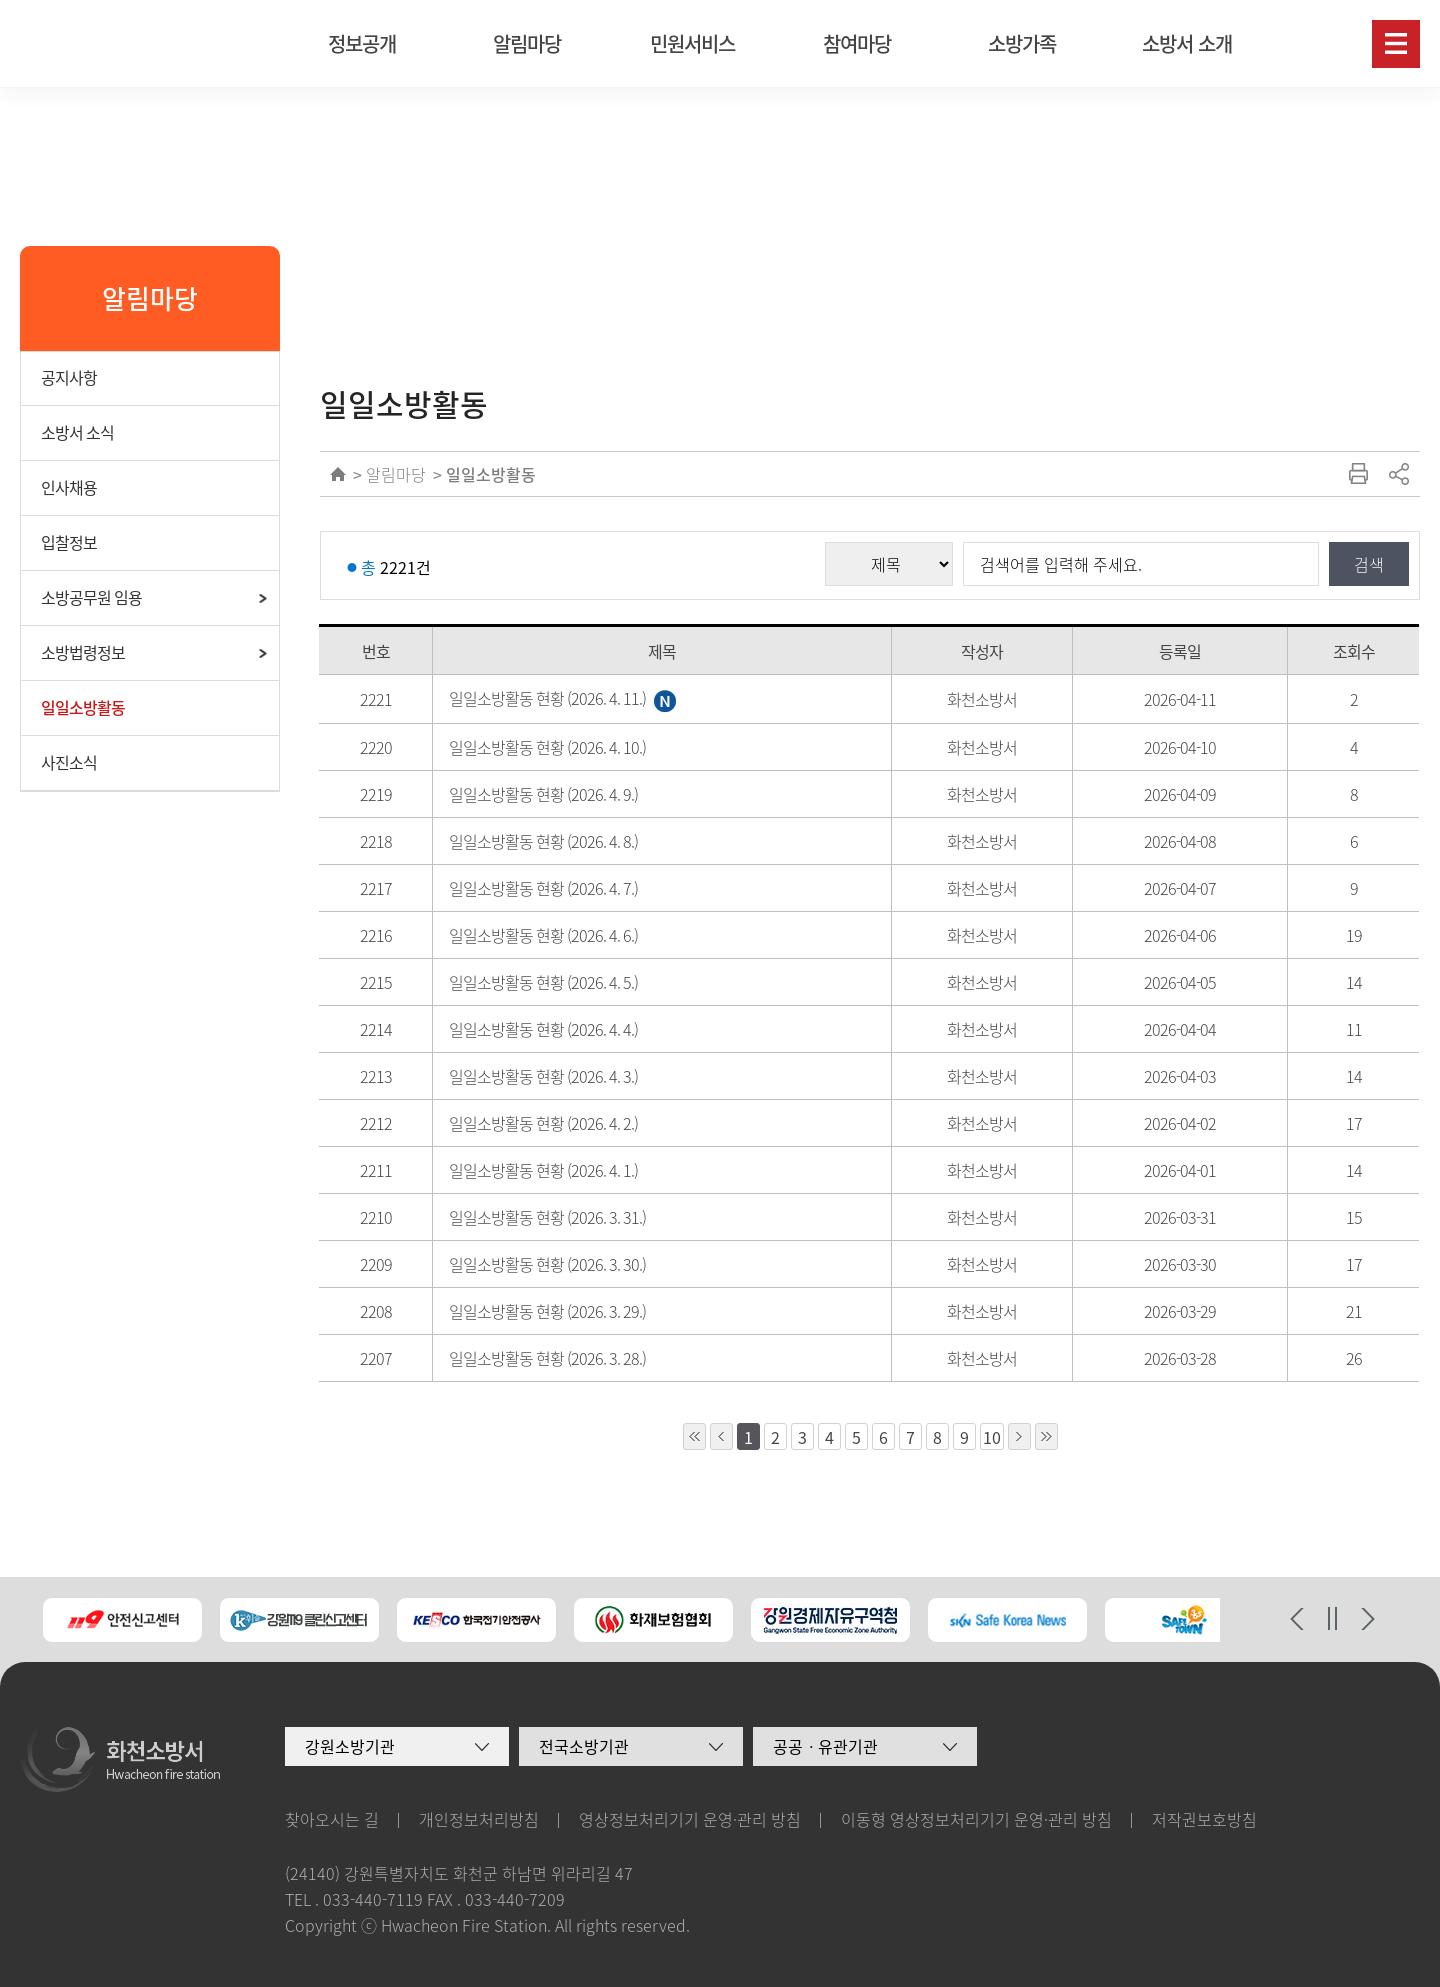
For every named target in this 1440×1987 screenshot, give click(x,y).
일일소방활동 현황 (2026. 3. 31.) (547, 1217)
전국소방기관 (584, 1746)
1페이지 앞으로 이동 (721, 1436)
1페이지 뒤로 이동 (1019, 1436)
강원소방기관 (350, 1746)
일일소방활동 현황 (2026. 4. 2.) (543, 1123)
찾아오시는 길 (332, 1819)
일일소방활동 (83, 707)
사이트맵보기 (1396, 44)
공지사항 (69, 377)
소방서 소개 (1187, 43)
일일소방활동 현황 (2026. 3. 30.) (547, 1264)
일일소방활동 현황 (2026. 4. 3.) (543, 1076)
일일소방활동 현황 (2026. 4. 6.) (543, 935)
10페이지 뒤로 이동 (1046, 1436)
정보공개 (362, 43)
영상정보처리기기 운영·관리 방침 (690, 1819)
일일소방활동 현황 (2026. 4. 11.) (562, 698)
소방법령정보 (83, 652)
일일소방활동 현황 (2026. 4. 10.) (547, 747)
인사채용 (69, 487)
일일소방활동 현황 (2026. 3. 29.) (547, 1311)
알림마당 (527, 43)
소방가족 (1022, 43)
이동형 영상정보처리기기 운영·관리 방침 (976, 1819)
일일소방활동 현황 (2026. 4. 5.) (543, 982)
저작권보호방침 (1204, 1819)
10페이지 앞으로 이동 (694, 1436)
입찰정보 (69, 542)
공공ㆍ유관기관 (825, 1746)
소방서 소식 (77, 432)
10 (992, 1437)
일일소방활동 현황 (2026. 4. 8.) (543, 841)
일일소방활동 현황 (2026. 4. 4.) (543, 1029)
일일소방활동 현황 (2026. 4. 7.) (543, 888)
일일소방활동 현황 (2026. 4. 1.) (543, 1170)
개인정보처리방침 (479, 1819)
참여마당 (857, 43)
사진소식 (69, 762)
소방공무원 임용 (91, 597)
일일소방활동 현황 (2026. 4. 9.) (543, 794)
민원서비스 (692, 43)
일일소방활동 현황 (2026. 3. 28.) (547, 1358)
